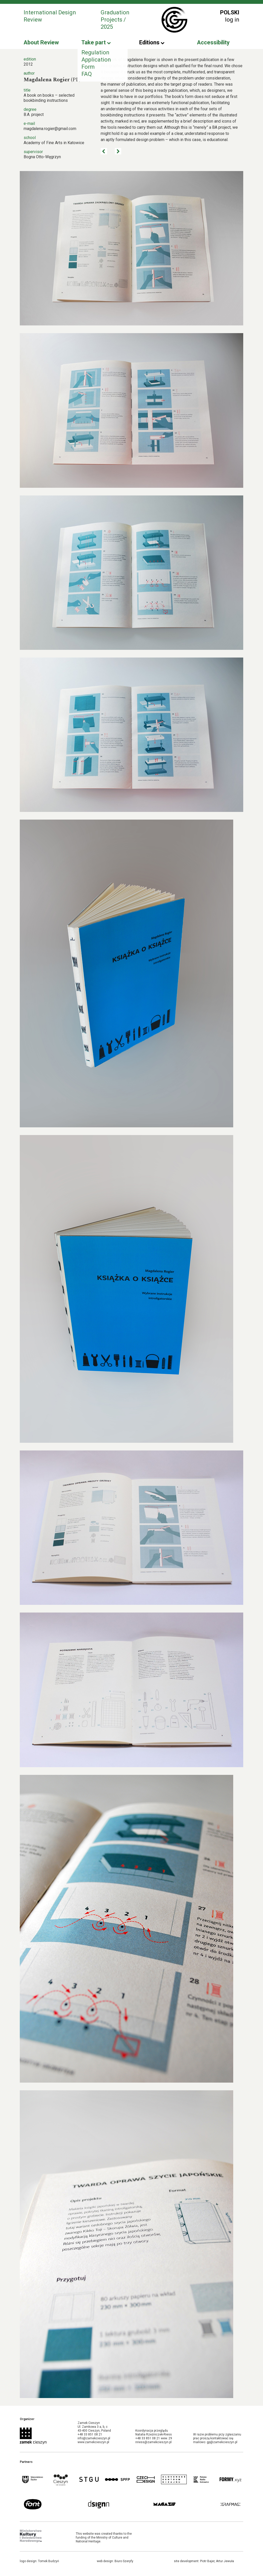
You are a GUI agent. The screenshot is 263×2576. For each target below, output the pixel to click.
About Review (41, 42)
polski (229, 12)
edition (30, 59)
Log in (232, 19)
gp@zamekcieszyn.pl (222, 2442)
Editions (151, 42)
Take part (96, 42)
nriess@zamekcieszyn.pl (153, 2442)
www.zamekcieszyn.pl (93, 2442)
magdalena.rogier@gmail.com (50, 128)
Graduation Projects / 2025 (115, 19)
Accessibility (213, 42)
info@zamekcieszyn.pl (94, 2438)
